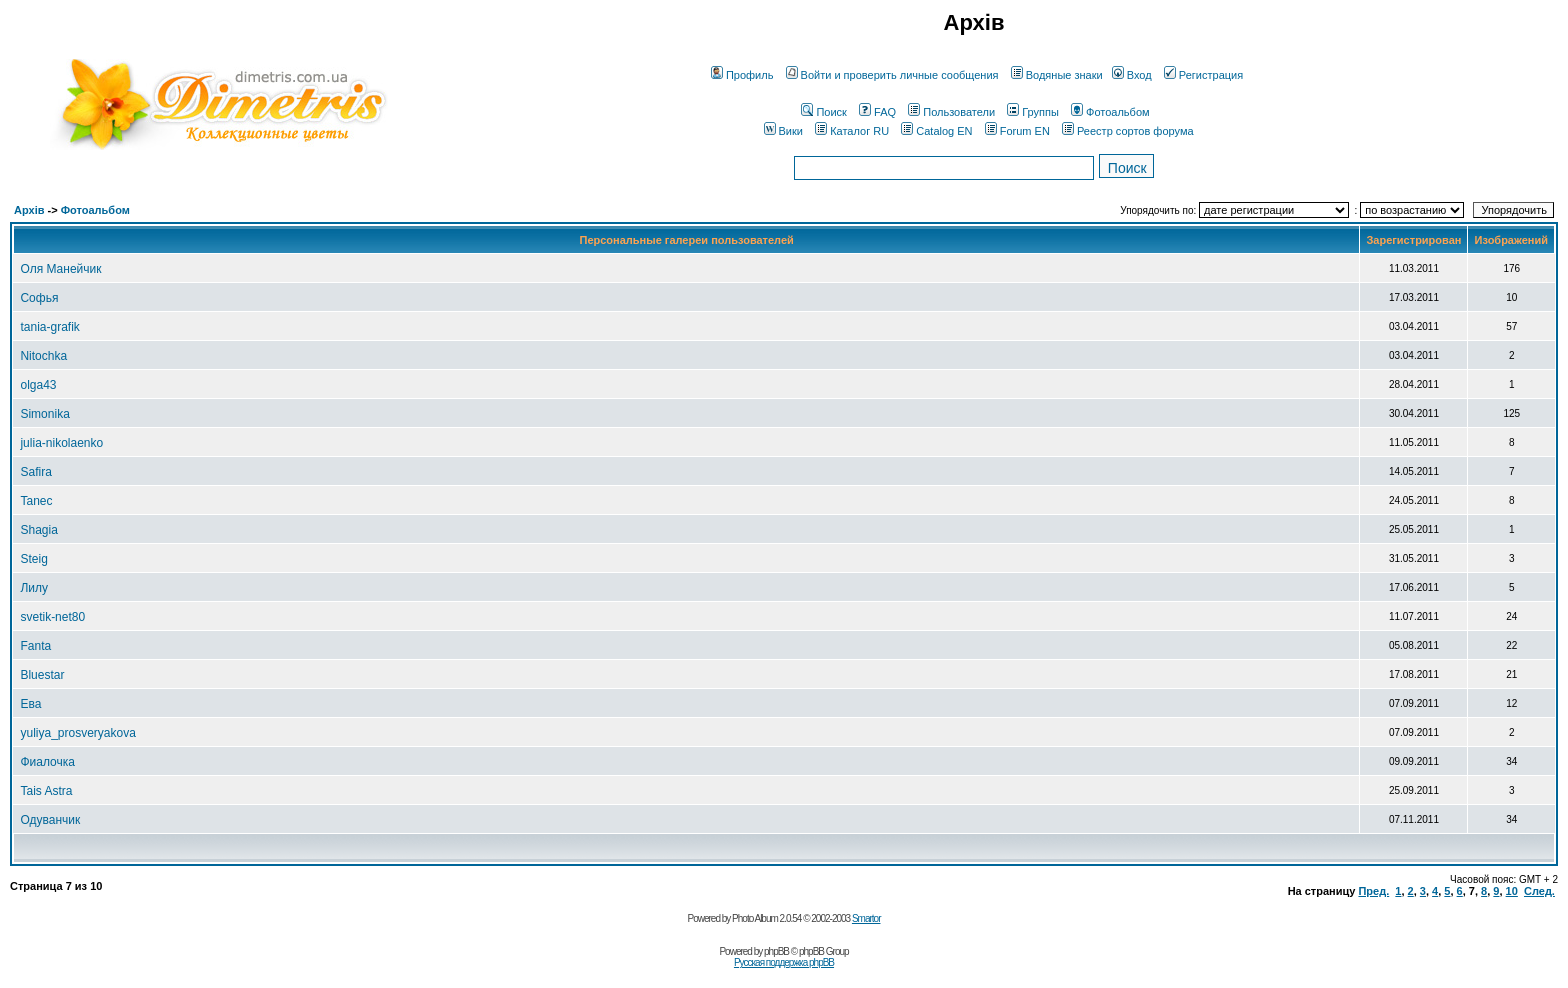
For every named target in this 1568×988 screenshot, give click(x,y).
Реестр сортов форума (1128, 131)
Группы (1033, 112)
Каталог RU (852, 131)
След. (1539, 891)
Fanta (35, 646)
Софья (39, 298)
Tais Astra (46, 791)
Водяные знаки (1057, 75)
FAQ (877, 112)
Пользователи (951, 112)
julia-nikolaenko (61, 443)
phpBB (776, 951)
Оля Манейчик (60, 269)
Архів (29, 210)
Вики (783, 131)
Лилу (34, 588)
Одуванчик (50, 820)
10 (1512, 891)
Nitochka (43, 356)
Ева (30, 704)
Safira (35, 472)
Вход (1132, 75)
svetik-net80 (52, 617)
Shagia (38, 530)
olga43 (38, 385)
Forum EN (1017, 131)
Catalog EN (936, 131)
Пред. (1373, 891)
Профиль (742, 75)
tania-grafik (49, 327)
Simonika (44, 414)
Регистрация (1203, 75)
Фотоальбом (1110, 112)
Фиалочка (47, 762)
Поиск (823, 112)
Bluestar (42, 675)
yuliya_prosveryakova (77, 733)
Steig (33, 559)
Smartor (866, 918)
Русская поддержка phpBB (784, 962)
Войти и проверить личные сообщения (892, 75)
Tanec (36, 501)
